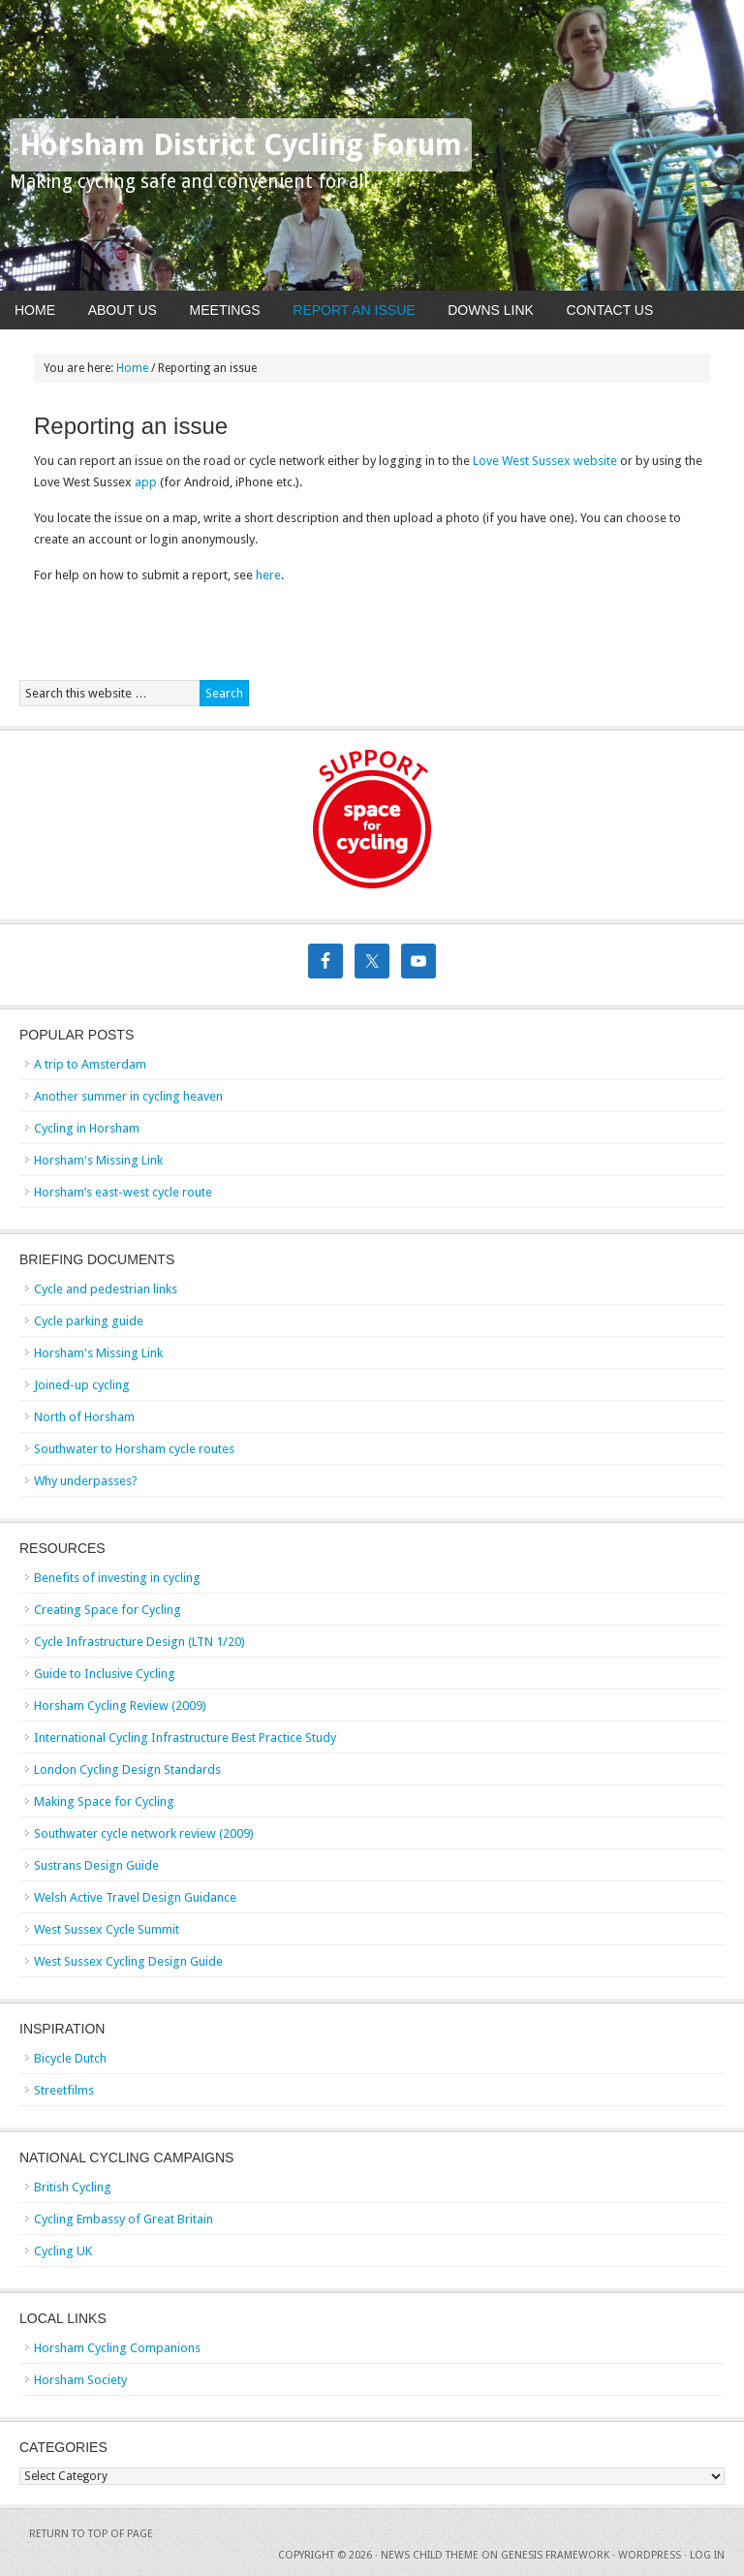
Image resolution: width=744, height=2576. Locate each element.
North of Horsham (84, 1417)
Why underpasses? (86, 1481)
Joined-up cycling (82, 1385)
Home (35, 310)
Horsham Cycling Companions (117, 2348)
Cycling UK (63, 2251)
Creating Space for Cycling (107, 1609)
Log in (707, 2555)
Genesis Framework (555, 2555)
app (147, 482)
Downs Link (491, 310)
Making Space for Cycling (104, 1801)
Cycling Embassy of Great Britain (123, 2219)
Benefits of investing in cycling (117, 1577)
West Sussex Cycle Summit (106, 1929)
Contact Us (610, 310)
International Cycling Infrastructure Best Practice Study (185, 1737)
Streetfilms (64, 2090)
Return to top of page (91, 2534)
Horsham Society (80, 2380)
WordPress (649, 2555)
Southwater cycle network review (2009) (144, 1833)
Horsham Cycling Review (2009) (120, 1705)
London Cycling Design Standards (127, 1769)
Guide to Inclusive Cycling (104, 1673)
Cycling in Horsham (87, 1128)
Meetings (225, 310)
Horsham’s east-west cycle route (123, 1192)
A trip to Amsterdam (90, 1064)
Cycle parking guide (88, 1321)
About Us (122, 310)
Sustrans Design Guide (96, 1865)
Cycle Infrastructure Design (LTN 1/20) (139, 1641)
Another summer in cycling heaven (128, 1096)
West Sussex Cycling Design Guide (128, 1961)
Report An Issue (354, 310)
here (268, 575)
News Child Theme (430, 2555)
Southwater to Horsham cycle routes (134, 1449)
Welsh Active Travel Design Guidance (135, 1897)
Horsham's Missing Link (98, 1160)
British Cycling (72, 2187)
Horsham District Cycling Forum (240, 145)
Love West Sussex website (545, 460)
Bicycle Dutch (70, 2058)
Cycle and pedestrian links (105, 1289)
